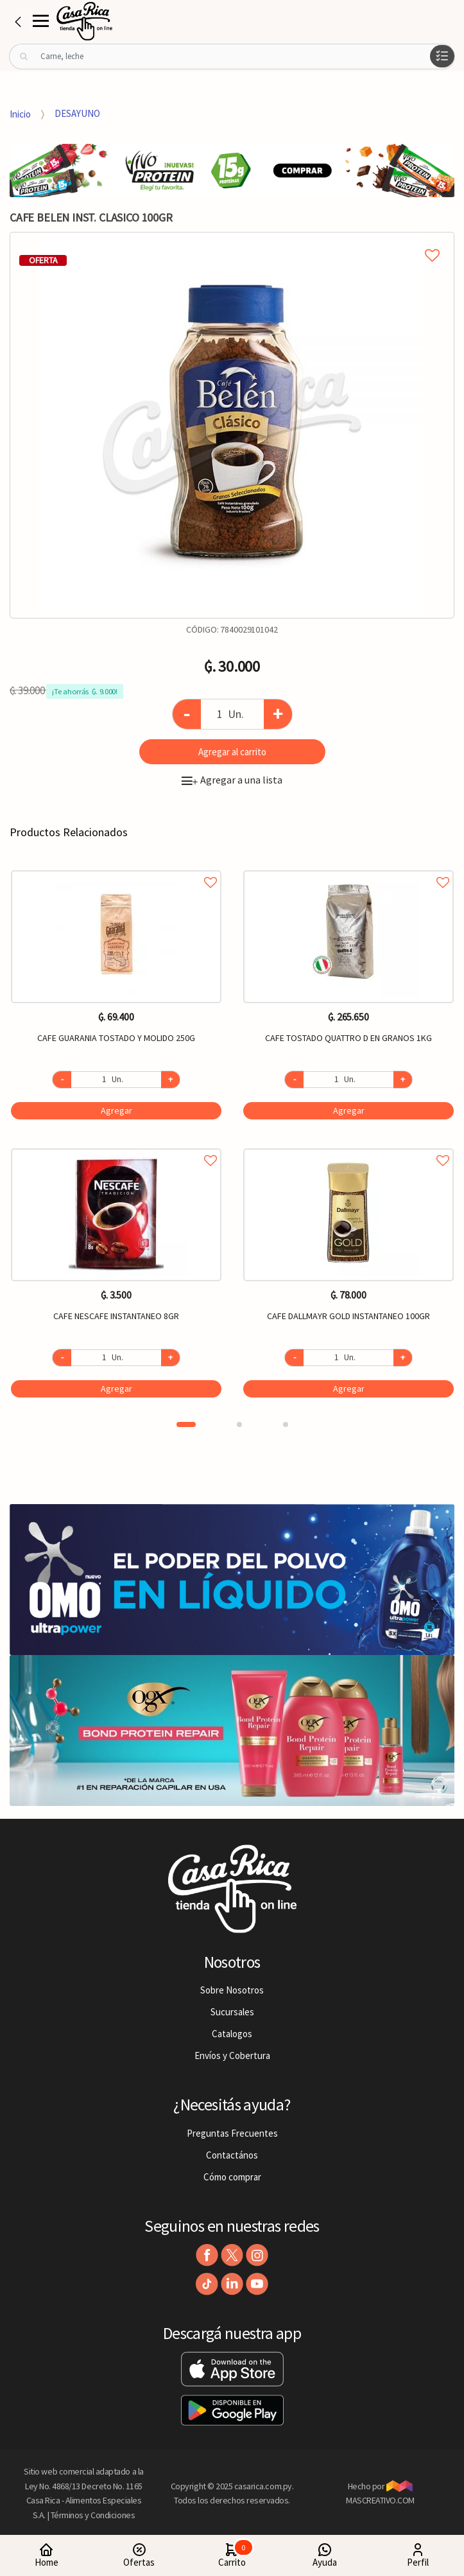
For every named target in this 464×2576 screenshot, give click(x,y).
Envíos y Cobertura (232, 2055)
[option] (232, 425)
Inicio (20, 113)
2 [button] (239, 1424)
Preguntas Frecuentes (232, 2133)
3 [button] (285, 1424)
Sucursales (232, 2012)
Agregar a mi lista (232, 240)
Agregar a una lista (232, 779)
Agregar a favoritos (116, 868)
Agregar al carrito (232, 752)
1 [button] (186, 1424)
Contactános (232, 2155)
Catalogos (232, 2034)
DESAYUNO (77, 113)
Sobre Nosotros (232, 1990)
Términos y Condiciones (93, 2515)
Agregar (116, 1110)
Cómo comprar (232, 2177)
